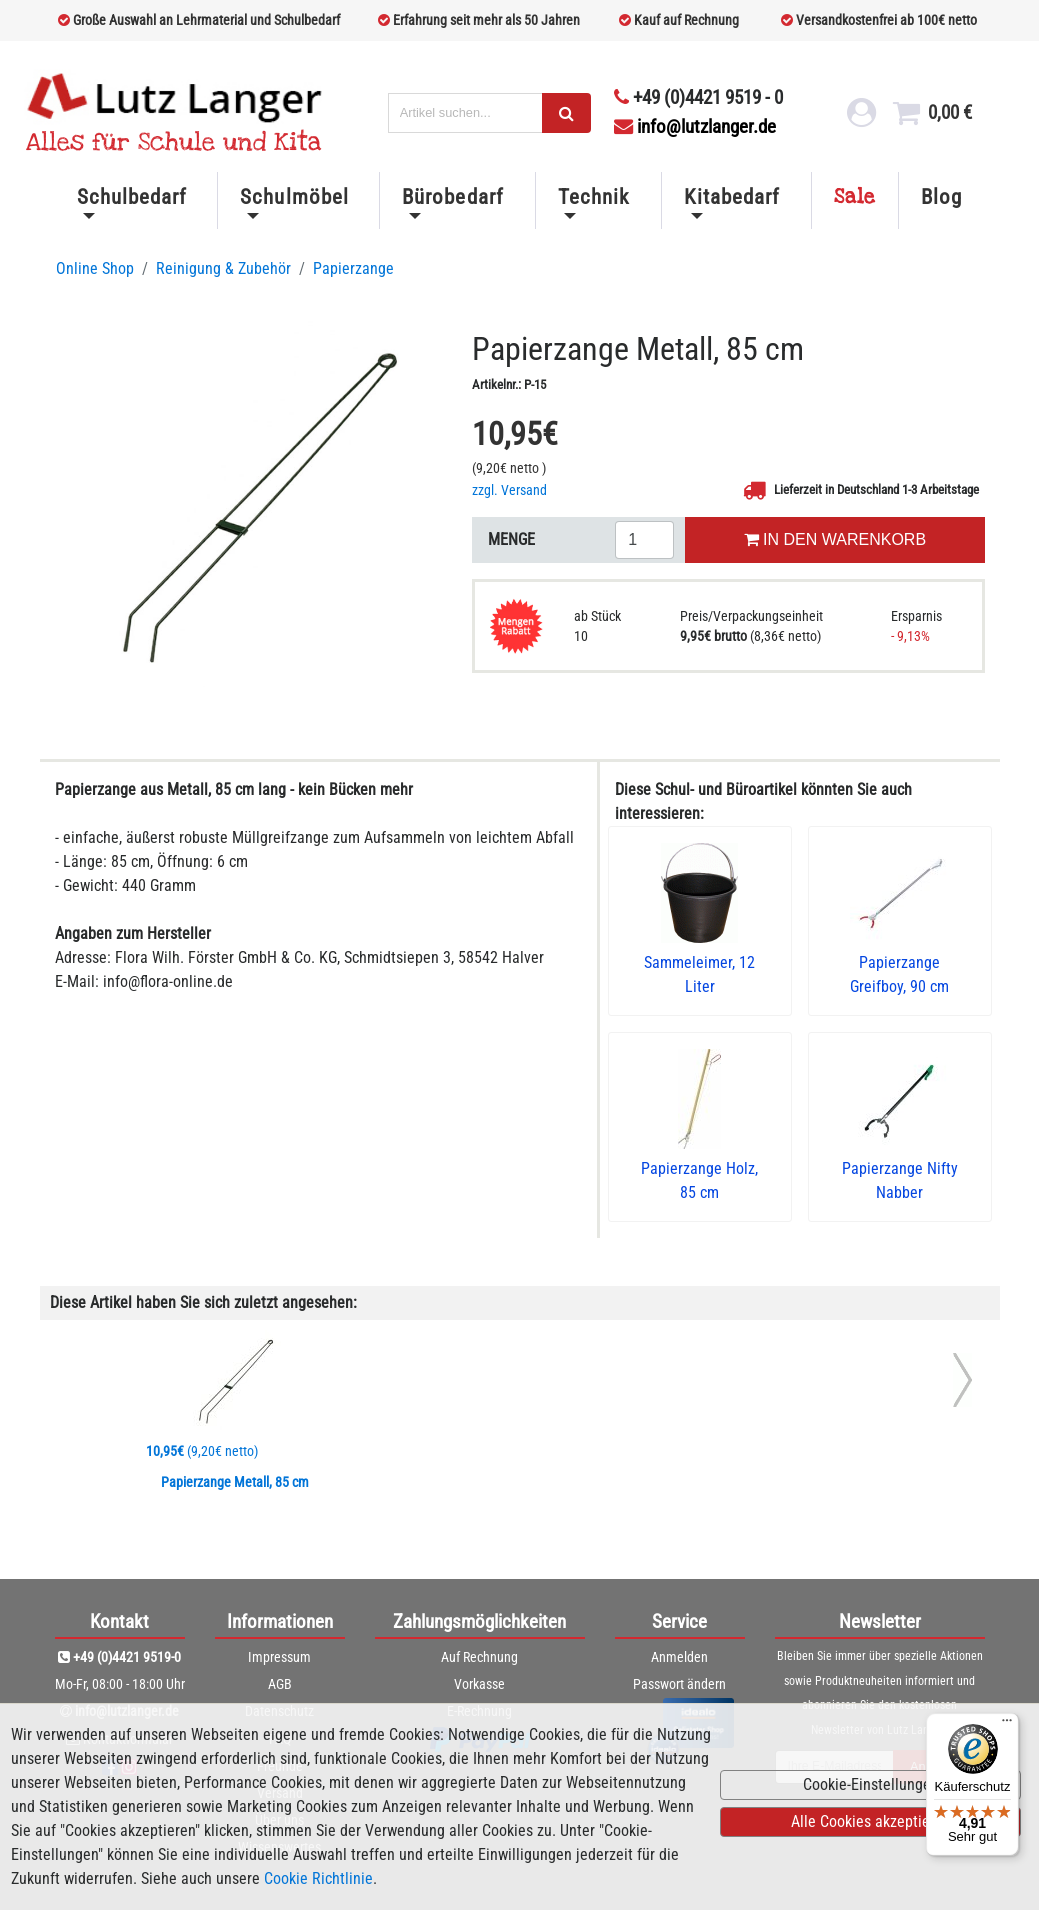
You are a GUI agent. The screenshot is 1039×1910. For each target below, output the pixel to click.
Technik (593, 197)
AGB (280, 1684)
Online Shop (95, 268)
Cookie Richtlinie (318, 1878)
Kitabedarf (731, 197)
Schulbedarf (132, 197)
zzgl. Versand (509, 490)
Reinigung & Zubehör (223, 268)
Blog (941, 197)
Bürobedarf (452, 197)
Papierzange (353, 268)
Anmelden (679, 1657)
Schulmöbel (294, 197)
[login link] (860, 118)
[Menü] (1007, 1725)
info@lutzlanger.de (695, 126)
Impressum (279, 1657)
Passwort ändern (679, 1684)
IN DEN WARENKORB (835, 539)
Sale (855, 197)
